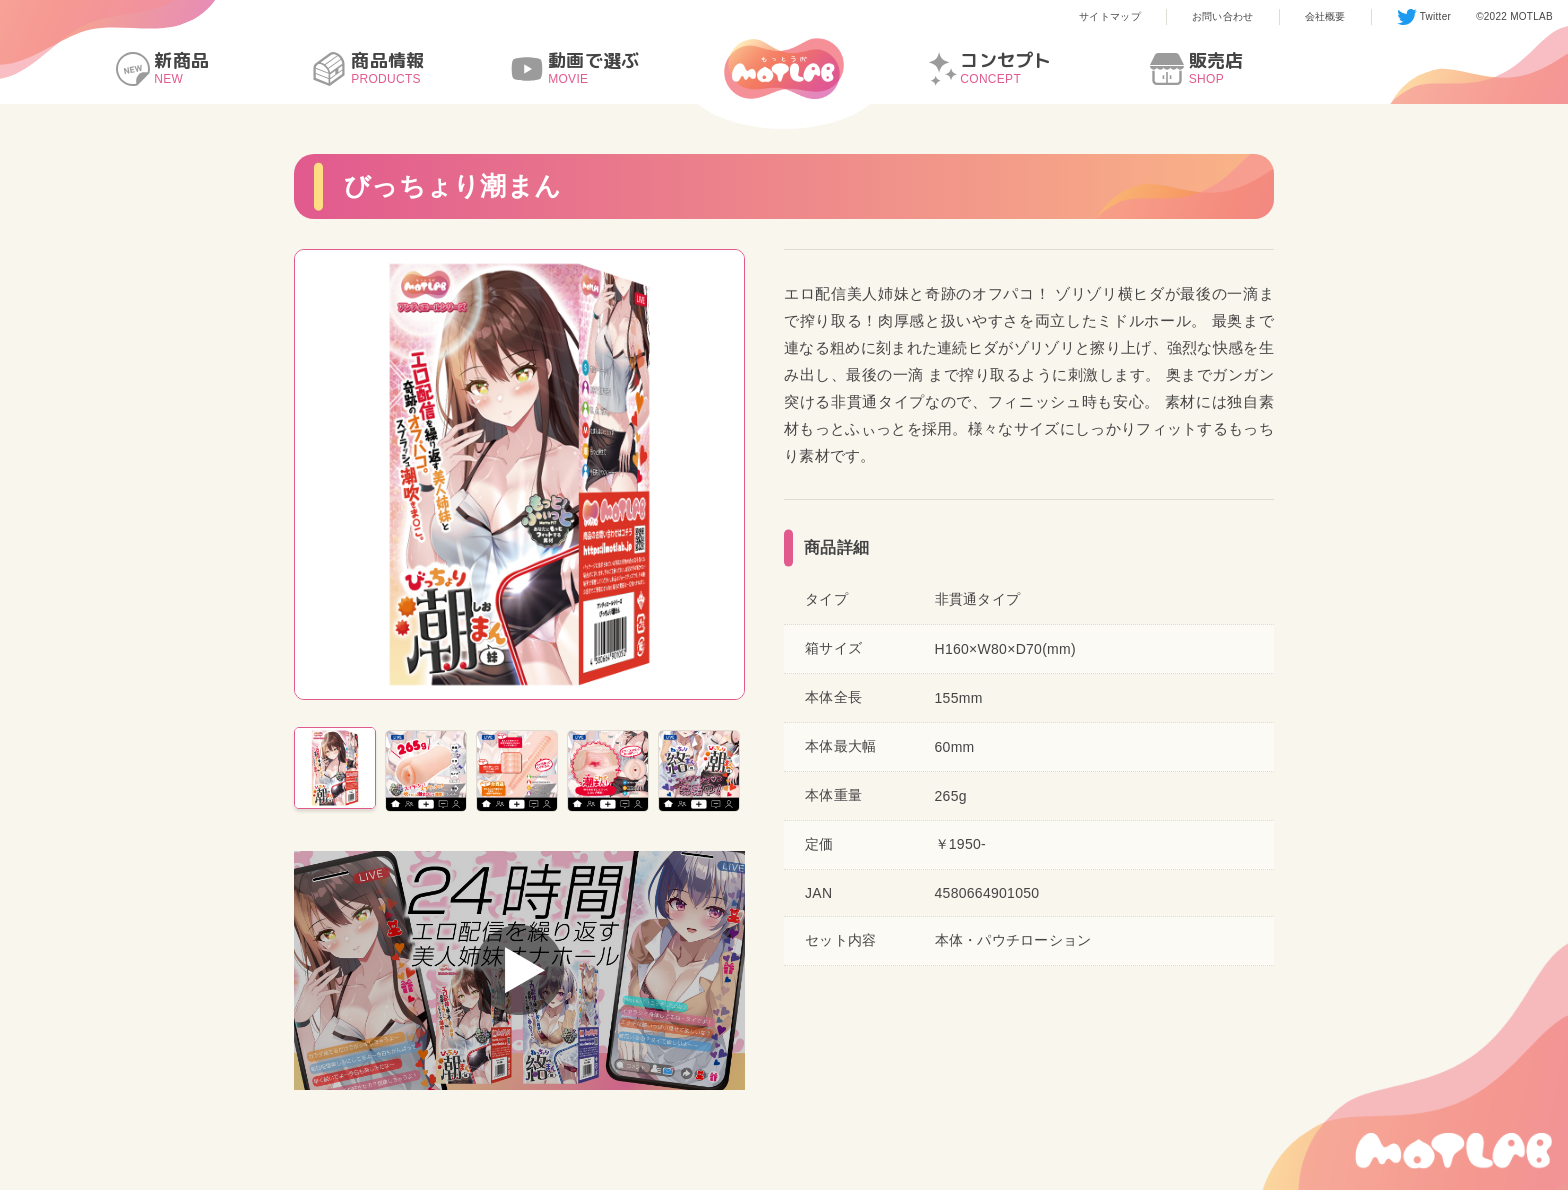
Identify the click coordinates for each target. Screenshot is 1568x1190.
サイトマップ (1110, 16)
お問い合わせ (1223, 16)
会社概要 (1325, 16)
